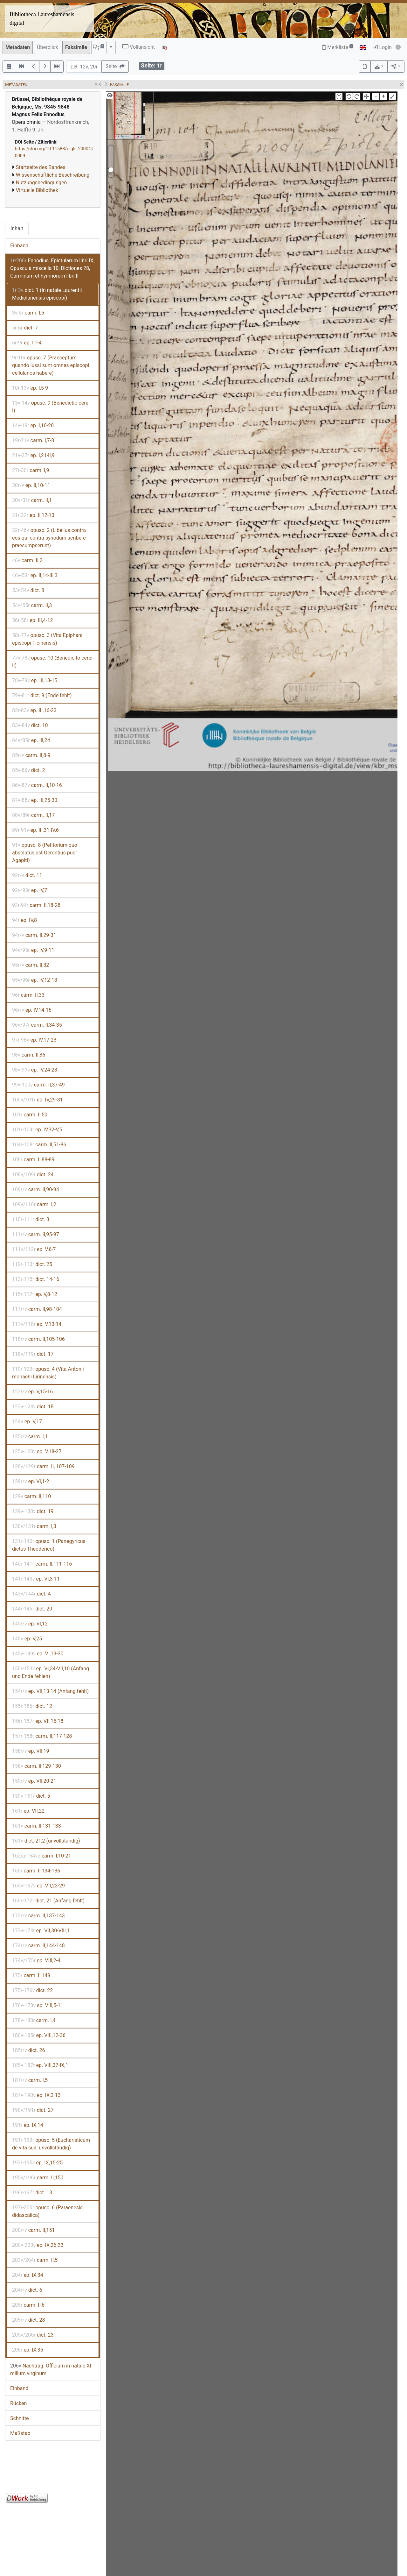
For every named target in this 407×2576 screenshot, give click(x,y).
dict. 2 (28, 770)
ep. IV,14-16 (32, 1010)
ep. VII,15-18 (37, 1721)
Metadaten (17, 47)
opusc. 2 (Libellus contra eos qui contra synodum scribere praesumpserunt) (49, 537)
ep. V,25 (27, 1639)
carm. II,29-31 (34, 935)
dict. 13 (32, 2193)
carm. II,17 (33, 815)
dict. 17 (32, 1354)
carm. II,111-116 (42, 1564)
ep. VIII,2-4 (36, 1960)
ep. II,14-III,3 (35, 575)
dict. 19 (33, 1511)
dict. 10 (30, 725)
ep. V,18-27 (36, 1451)
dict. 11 (27, 875)
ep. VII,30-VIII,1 (41, 1931)
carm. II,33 (28, 995)
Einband (19, 246)
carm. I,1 (30, 1436)
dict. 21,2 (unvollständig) (46, 1841)
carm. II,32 (30, 965)
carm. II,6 (28, 2305)
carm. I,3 (34, 1526)
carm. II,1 (32, 500)
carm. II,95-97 (35, 1234)
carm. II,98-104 (37, 1309)
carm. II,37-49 (38, 1085)
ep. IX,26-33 (38, 2245)
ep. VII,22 (28, 1811)
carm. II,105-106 (38, 1339)
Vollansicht (138, 47)
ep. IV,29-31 (37, 1100)
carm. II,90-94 (35, 1189)
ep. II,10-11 (31, 485)
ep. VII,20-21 (34, 1781)
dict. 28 (28, 2320)
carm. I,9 (30, 470)
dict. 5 (31, 1796)
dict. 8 (28, 590)
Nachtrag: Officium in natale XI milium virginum (50, 2369)
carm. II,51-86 (39, 1145)
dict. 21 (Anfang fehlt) (48, 1901)
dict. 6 (27, 2290)
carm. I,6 (28, 313)
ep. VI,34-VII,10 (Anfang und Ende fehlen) (50, 1672)
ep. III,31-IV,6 (35, 830)
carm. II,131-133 (36, 1826)
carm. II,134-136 (36, 1871)
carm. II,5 (35, 2260)
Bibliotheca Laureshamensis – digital (44, 18)
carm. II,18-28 (36, 905)
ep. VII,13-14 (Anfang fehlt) (50, 1691)
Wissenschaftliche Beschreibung (52, 175)
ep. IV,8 (24, 920)
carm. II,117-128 (42, 1736)
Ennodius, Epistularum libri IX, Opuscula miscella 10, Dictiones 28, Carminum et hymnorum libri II (52, 268)
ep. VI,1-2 (30, 1481)
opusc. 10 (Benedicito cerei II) (52, 662)
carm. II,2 (27, 560)
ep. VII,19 (30, 1751)
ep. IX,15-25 (37, 2163)
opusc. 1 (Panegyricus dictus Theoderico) (49, 1545)
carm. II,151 (33, 2230)
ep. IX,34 (27, 2275)
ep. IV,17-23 (34, 1040)
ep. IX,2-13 (36, 2095)
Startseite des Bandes (41, 167)
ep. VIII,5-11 (37, 2005)
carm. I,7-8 (33, 440)
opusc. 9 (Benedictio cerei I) (51, 407)
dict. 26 (28, 2050)
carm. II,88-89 (33, 1160)
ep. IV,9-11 (33, 950)
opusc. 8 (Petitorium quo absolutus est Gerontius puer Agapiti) (44, 852)
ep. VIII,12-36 (39, 2035)
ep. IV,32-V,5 (37, 1130)
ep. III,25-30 (34, 800)
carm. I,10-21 (41, 1856)
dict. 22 (32, 1990)
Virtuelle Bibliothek (37, 190)
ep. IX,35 (27, 2350)
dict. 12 (32, 1706)
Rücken (18, 2403)
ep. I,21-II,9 (33, 455)
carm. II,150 (37, 2178)
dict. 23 (32, 2335)
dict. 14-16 (35, 1279)
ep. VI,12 (30, 1624)
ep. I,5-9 (30, 388)
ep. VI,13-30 (38, 1654)
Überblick (47, 47)
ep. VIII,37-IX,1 (40, 2065)
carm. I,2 (34, 1204)
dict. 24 (32, 1174)
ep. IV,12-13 (34, 980)
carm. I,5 (30, 2080)
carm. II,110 (31, 1496)
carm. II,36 (28, 1055)
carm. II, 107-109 (43, 1466)
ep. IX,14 (27, 2125)
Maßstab (20, 2433)
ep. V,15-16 (32, 1392)
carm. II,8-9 (31, 755)
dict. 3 (30, 1219)
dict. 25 (32, 1264)
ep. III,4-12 (32, 620)
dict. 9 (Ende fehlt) (42, 695)
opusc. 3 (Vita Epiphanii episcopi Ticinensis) (48, 639)
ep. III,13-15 (34, 680)
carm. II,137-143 (38, 1916)
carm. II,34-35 (37, 1025)
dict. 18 (33, 1407)
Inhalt (16, 228)
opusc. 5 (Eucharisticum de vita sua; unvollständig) (51, 2144)
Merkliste (337, 47)
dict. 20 (32, 1609)
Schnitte (19, 2418)
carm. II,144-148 (38, 1946)
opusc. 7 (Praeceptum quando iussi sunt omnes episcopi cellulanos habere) (50, 365)
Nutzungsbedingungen (41, 183)
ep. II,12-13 (33, 515)
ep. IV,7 (29, 890)
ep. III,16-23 (34, 710)
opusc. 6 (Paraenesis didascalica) (47, 2211)
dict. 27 (32, 2110)
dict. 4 (31, 1594)
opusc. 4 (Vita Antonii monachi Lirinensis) (48, 1373)
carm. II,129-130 (36, 1766)
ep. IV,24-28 (34, 1070)
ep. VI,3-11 (36, 1579)
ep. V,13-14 (36, 1324)
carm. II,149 (31, 1975)
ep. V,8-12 (34, 1294)
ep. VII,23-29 (38, 1886)
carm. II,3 (32, 605)
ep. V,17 (27, 1422)
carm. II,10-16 (37, 785)
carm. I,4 (34, 2020)
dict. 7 (25, 328)
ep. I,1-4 (27, 343)
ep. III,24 (31, 740)
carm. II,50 (29, 1115)
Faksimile (76, 47)
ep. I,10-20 (33, 425)
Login (382, 47)
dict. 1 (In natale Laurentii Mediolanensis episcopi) (47, 294)
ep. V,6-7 (34, 1249)
